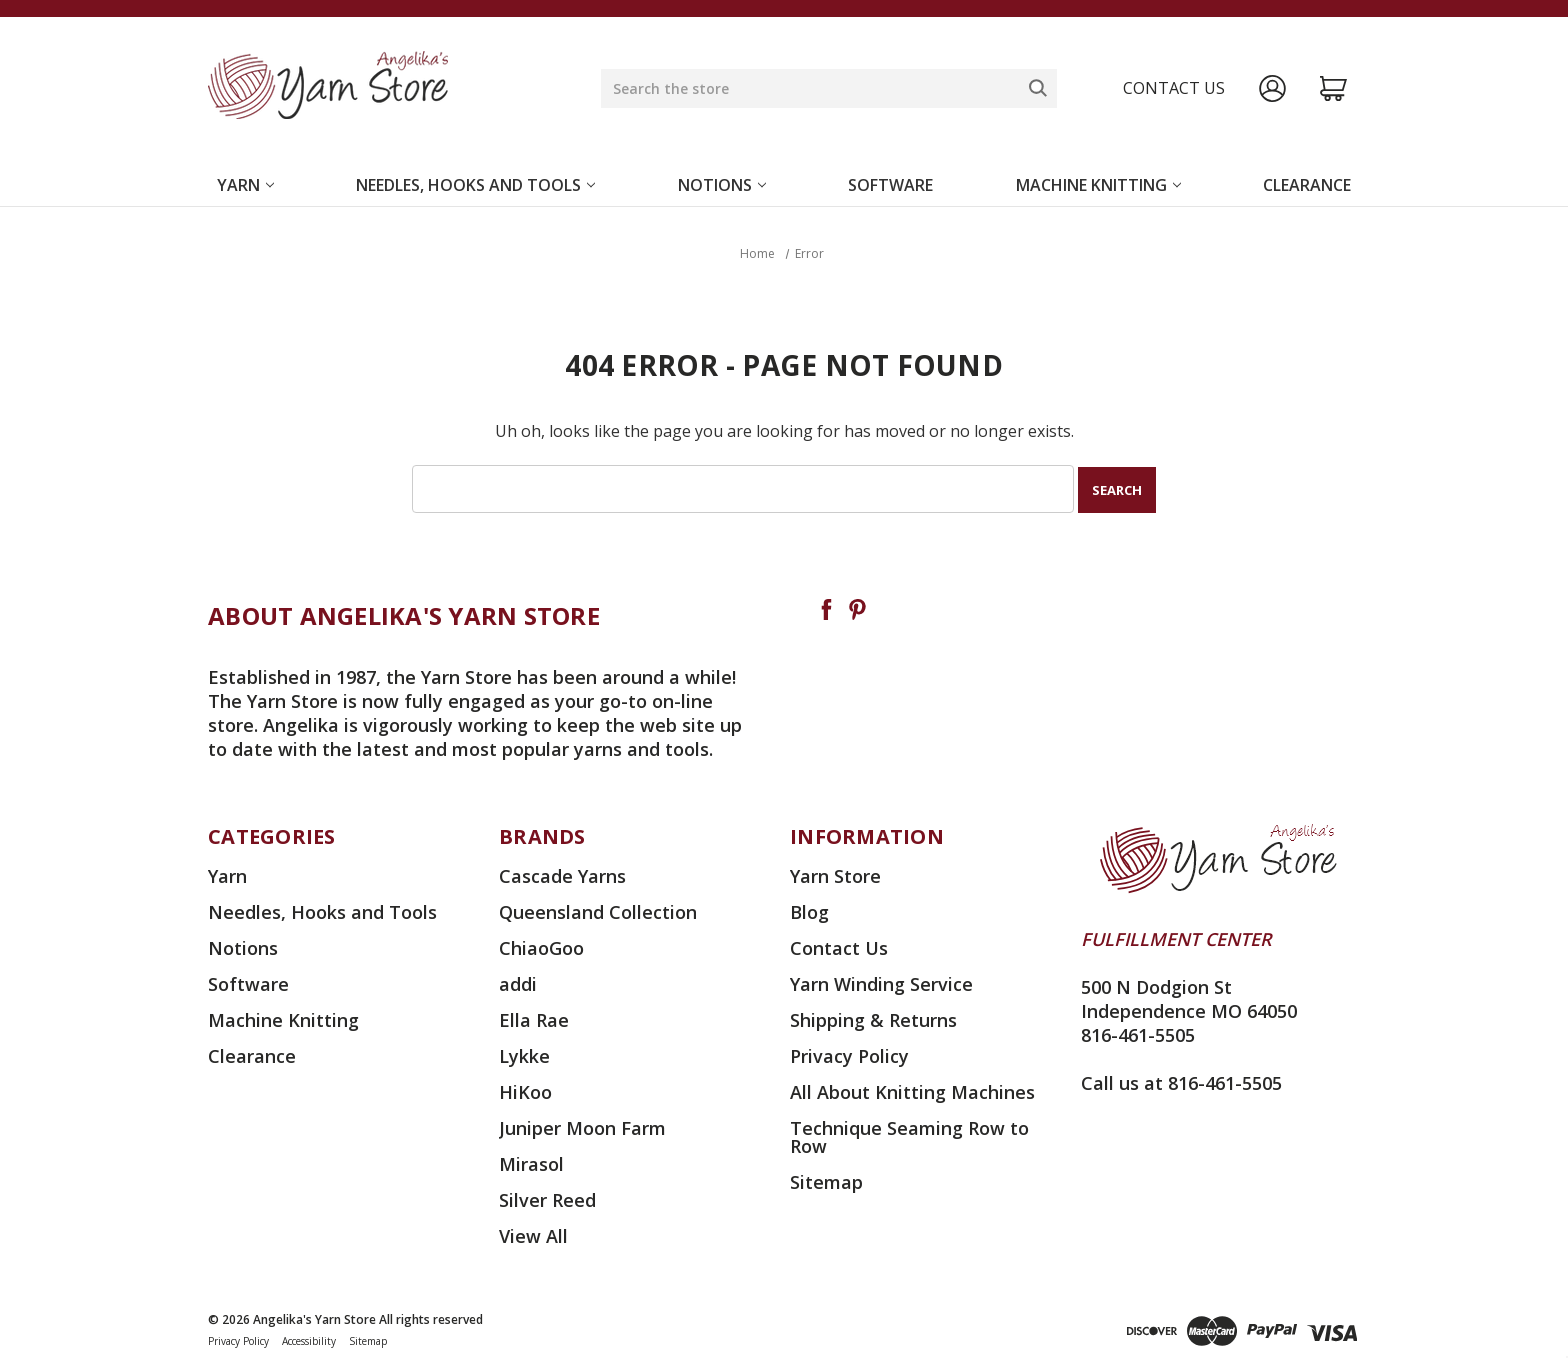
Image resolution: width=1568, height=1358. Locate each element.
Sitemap (826, 1180)
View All (533, 1234)
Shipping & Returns (873, 1018)
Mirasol (531, 1162)
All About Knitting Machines (912, 1090)
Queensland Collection (598, 910)
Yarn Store (835, 874)
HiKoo (525, 1090)
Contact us (1174, 88)
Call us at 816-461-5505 (1181, 1081)
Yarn (245, 185)
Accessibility (309, 1339)
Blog (809, 910)
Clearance (1307, 185)
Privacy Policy (849, 1054)
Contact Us (839, 946)
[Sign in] (1272, 88)
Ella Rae (534, 1018)
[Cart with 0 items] (1333, 88)
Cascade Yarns (562, 874)
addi (518, 982)
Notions (722, 185)
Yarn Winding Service (881, 982)
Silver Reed (547, 1198)
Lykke (524, 1054)
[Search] (1038, 88)
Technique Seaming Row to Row (909, 1135)
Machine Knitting (1098, 185)
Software (890, 185)
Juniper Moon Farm (582, 1126)
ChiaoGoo (541, 946)
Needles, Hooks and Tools (475, 185)
